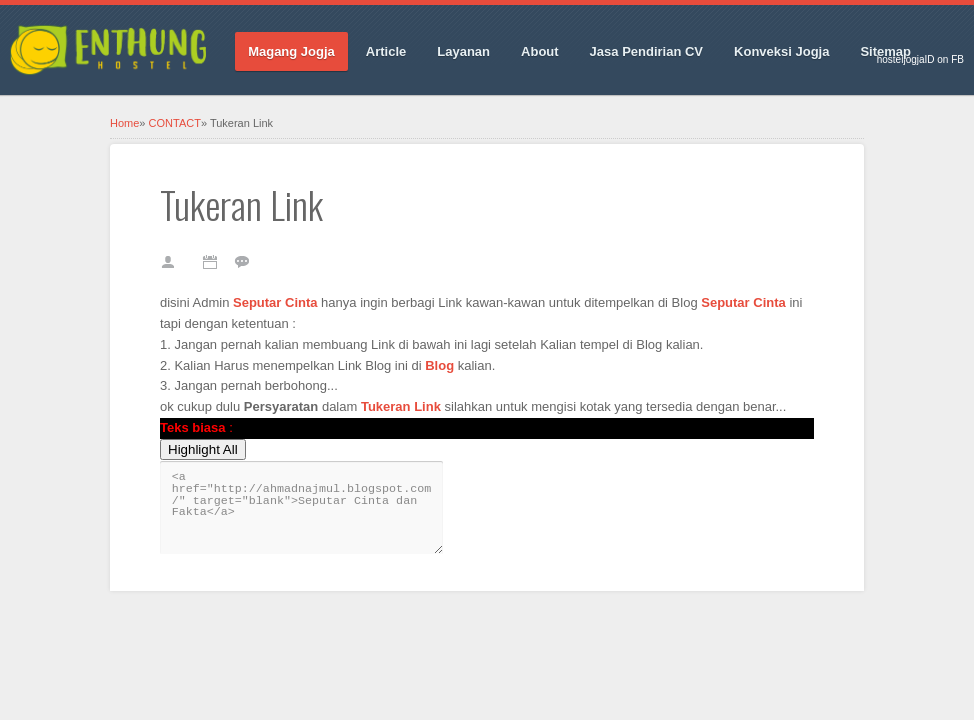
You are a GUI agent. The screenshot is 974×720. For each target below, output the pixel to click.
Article (386, 51)
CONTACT (175, 123)
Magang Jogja (291, 51)
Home (124, 123)
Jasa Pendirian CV (646, 51)
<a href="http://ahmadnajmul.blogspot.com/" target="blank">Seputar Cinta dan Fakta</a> (301, 507)
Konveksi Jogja (781, 51)
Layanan (463, 51)
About (540, 51)
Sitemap (885, 51)
